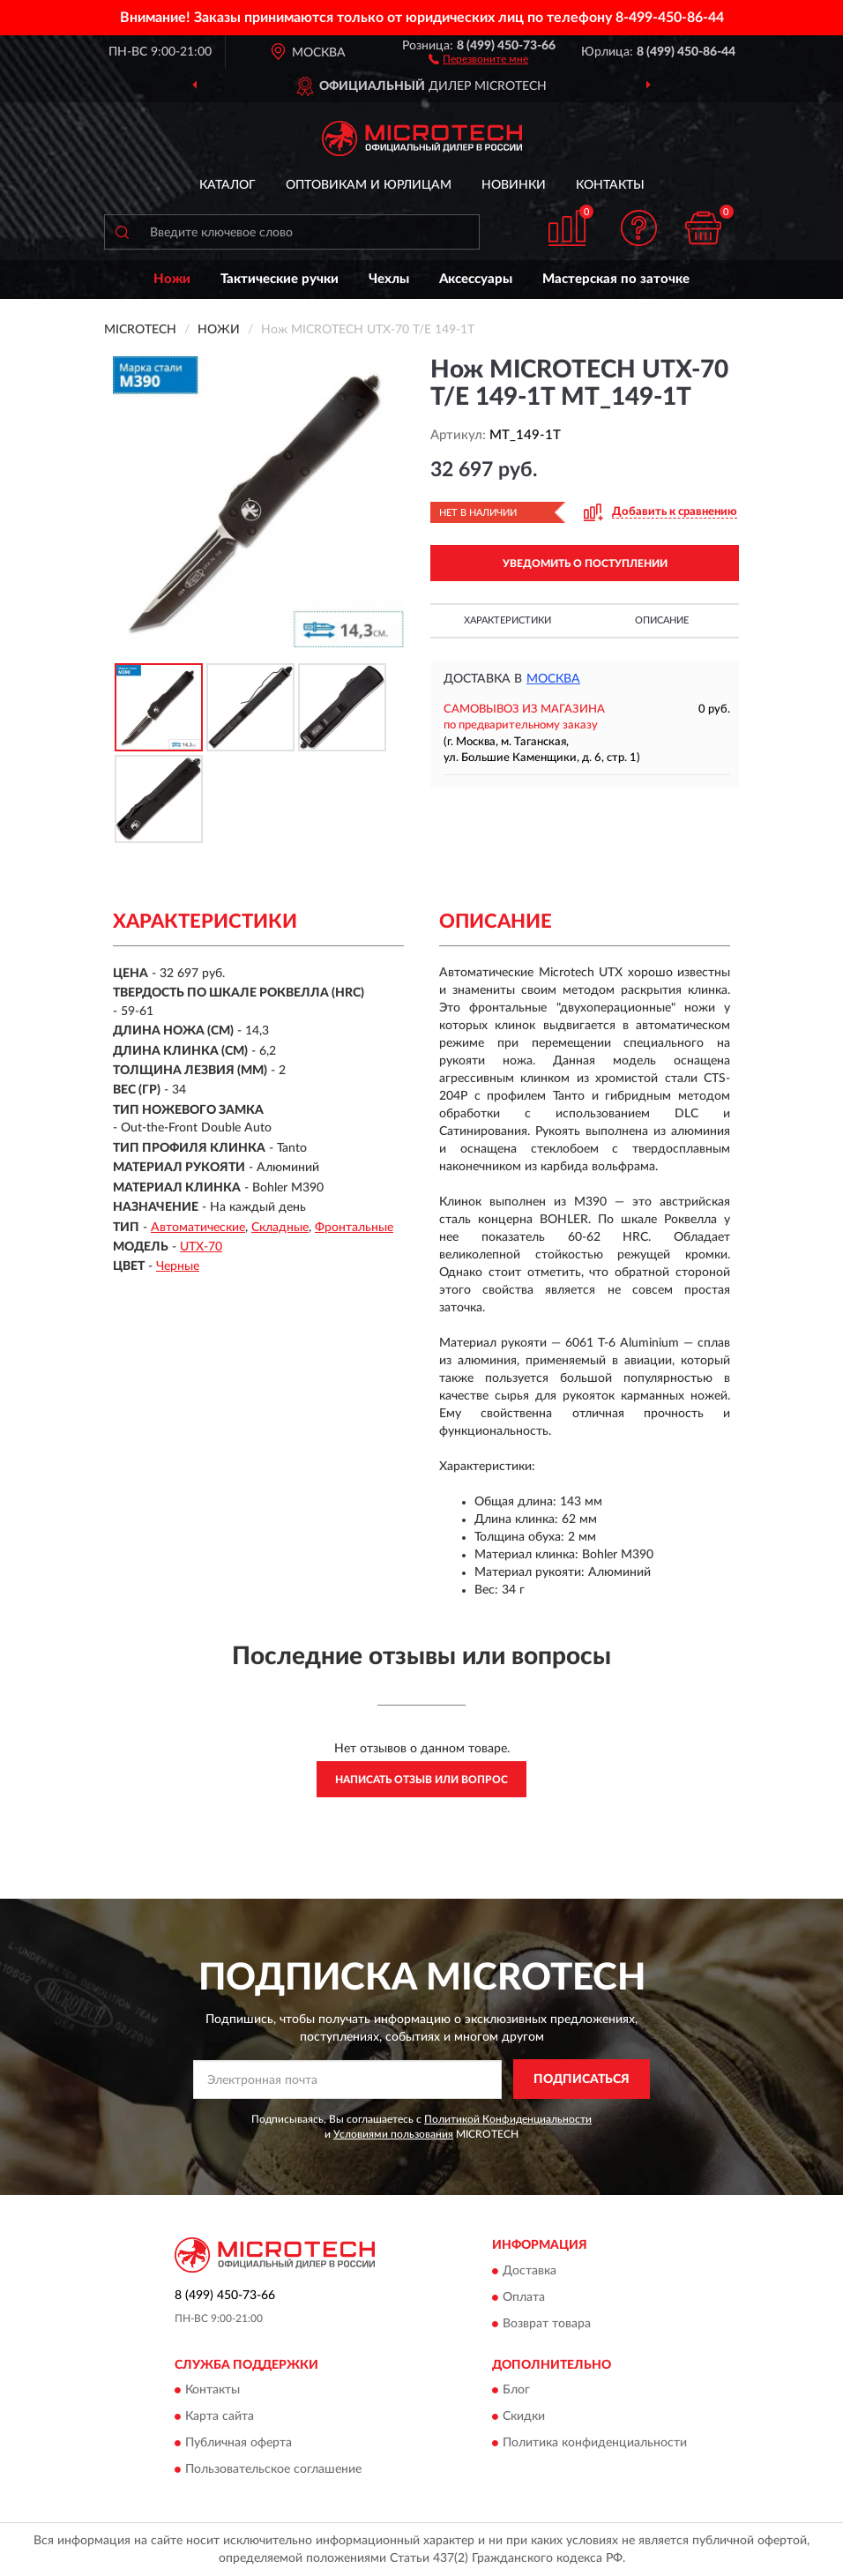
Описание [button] (662, 620)
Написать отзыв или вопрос (421, 1779)
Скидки (524, 2416)
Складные (280, 1227)
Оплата (524, 2297)
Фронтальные (354, 1227)
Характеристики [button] (507, 620)
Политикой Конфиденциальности (508, 2119)
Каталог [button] (227, 185)
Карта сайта (219, 2416)
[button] (478, 58)
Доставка (529, 2271)
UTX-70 (201, 1247)
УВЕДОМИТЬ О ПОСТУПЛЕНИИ (585, 563)
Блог (516, 2390)
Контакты (610, 185)
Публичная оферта (238, 2443)
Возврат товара (547, 2324)
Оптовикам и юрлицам (368, 185)
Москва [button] (553, 679)
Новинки (513, 185)
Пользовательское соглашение (273, 2469)
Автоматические (198, 1227)
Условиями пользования (393, 2134)
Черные (177, 1266)
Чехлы (389, 279)
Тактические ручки (279, 279)
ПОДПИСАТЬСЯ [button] (581, 2079)
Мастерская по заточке (616, 279)
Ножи (171, 279)
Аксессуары (475, 279)
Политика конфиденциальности (595, 2443)
